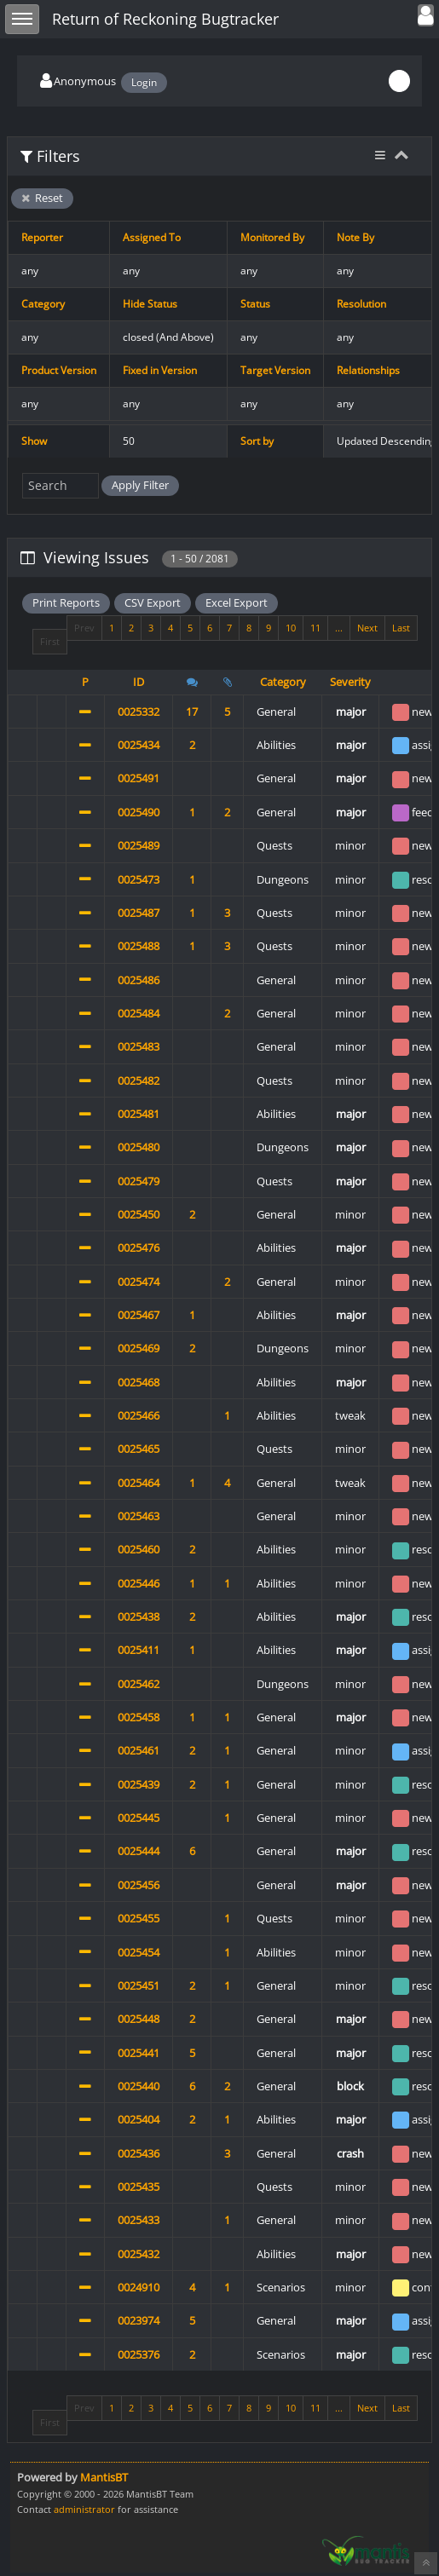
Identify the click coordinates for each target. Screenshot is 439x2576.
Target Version (275, 370)
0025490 (138, 812)
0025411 (138, 1649)
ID (138, 681)
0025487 (138, 912)
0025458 (138, 1717)
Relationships (368, 370)
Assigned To (152, 237)
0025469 (138, 1348)
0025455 (138, 1918)
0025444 (138, 1851)
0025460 (138, 1549)
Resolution (361, 304)
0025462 (138, 1683)
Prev (84, 627)
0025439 (138, 1784)
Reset (42, 197)
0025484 (138, 1013)
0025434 (138, 744)
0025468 (138, 1382)
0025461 (138, 1750)
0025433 (138, 2219)
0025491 (138, 778)
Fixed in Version (160, 370)
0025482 (138, 1080)
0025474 (138, 1281)
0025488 (138, 946)
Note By (355, 237)
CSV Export (152, 602)
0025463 (138, 1516)
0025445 (138, 1817)
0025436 (138, 2153)
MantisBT (104, 2477)
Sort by (257, 441)
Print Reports (66, 602)
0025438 (138, 1616)
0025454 (138, 1952)
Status (255, 304)
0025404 (138, 2119)
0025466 (138, 1415)
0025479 (138, 1181)
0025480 (138, 1147)
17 (192, 711)
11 (315, 627)
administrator (84, 2509)
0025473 (138, 879)
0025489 (138, 845)
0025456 (138, 1885)
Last (401, 627)
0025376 (138, 2354)
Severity (350, 681)
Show (34, 441)
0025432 (138, 2254)
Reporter (42, 237)
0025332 (138, 711)
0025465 (138, 1448)
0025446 (138, 1583)
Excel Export (236, 602)
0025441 (138, 2052)
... (339, 627)
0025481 (138, 1113)
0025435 (138, 2186)
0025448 (138, 2018)
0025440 (138, 2086)
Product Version (58, 370)
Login (144, 82)
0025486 (138, 980)
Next (367, 627)
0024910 (138, 2287)
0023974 (138, 2320)
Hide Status (150, 304)
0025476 (138, 1247)
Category (43, 304)
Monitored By (272, 237)
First (50, 641)
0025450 (138, 1214)
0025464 (138, 1482)
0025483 (138, 1046)
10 (291, 627)
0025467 (138, 1315)
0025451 (138, 1985)
